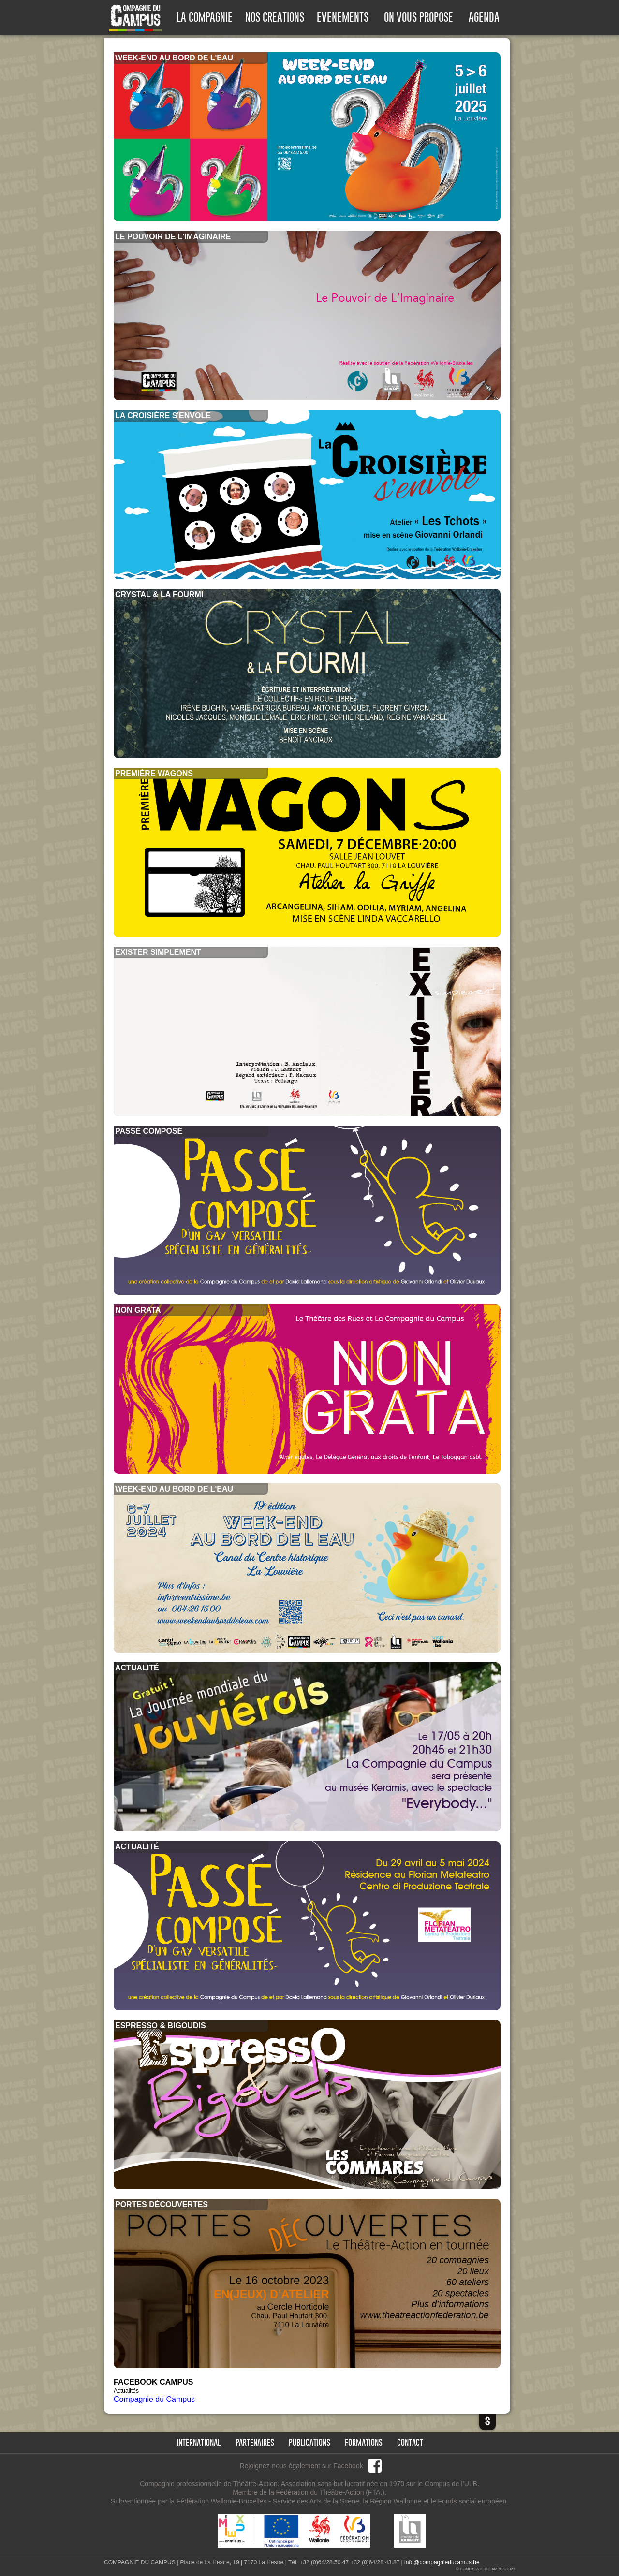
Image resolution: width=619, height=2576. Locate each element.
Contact (410, 2442)
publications (309, 2442)
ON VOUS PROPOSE (418, 17)
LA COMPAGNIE (205, 17)
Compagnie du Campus (154, 2399)
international (199, 2442)
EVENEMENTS (342, 17)
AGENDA (484, 17)
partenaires (255, 2442)
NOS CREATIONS (274, 17)
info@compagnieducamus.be (442, 2562)
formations (364, 2442)
